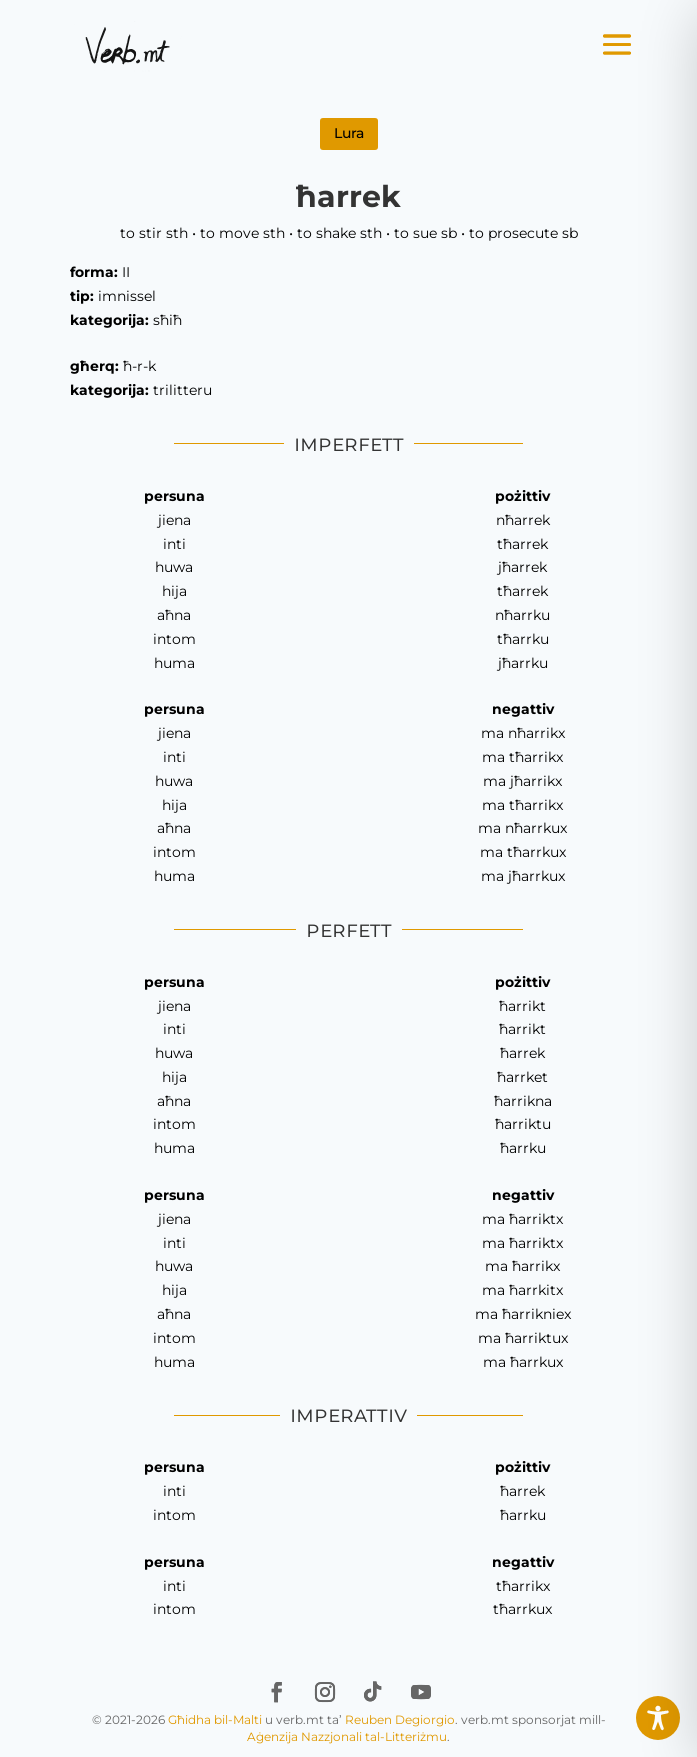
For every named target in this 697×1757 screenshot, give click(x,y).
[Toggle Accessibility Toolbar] (658, 1718)
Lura (349, 133)
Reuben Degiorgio (400, 1719)
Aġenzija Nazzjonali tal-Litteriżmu (347, 1736)
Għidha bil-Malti (215, 1719)
